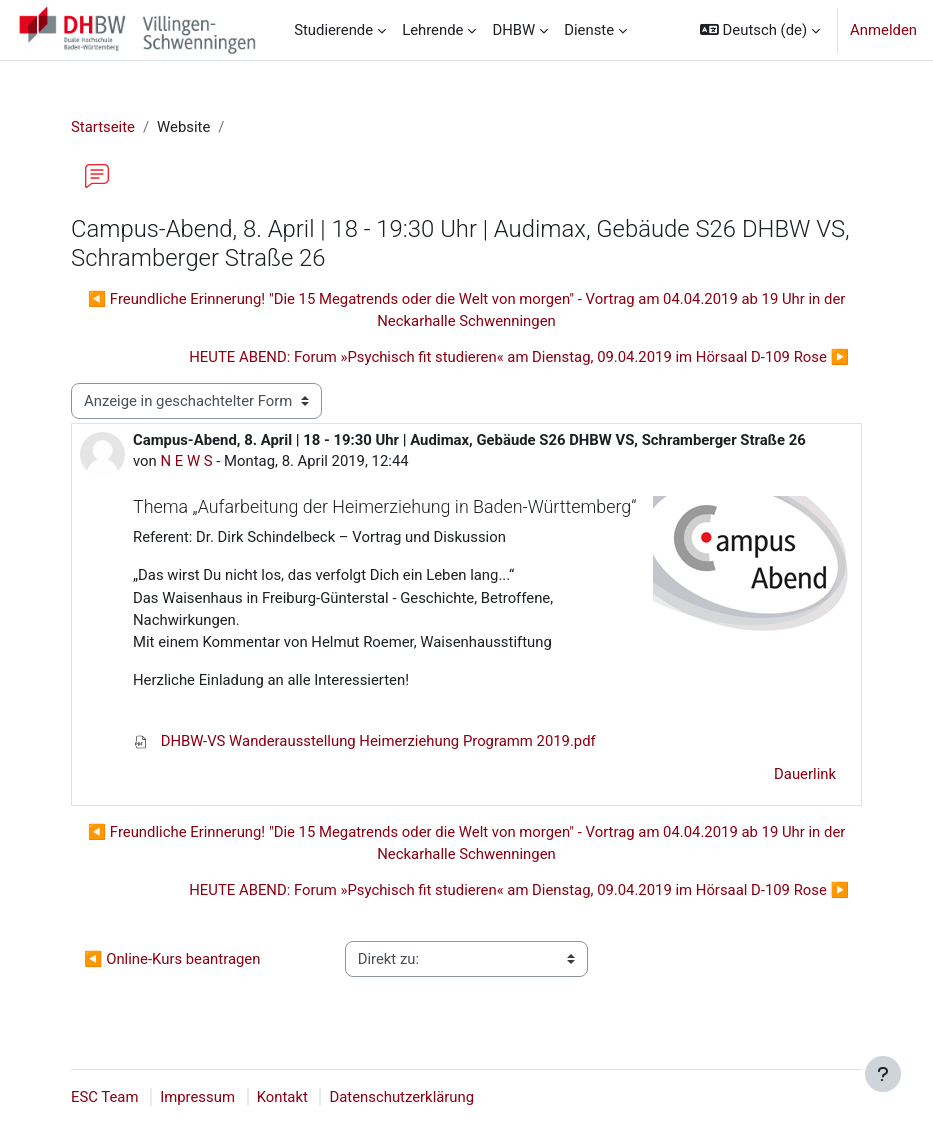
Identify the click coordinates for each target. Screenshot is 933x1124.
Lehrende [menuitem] (432, 30)
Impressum (197, 1097)
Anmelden (883, 30)
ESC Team (104, 1097)
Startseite (103, 127)
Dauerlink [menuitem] (805, 774)
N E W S (186, 461)
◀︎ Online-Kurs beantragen (172, 959)
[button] (760, 30)
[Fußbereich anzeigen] (883, 1074)
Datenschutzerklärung (401, 1097)
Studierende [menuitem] (333, 30)
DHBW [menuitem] (513, 30)
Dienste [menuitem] (589, 30)
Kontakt (282, 1097)
